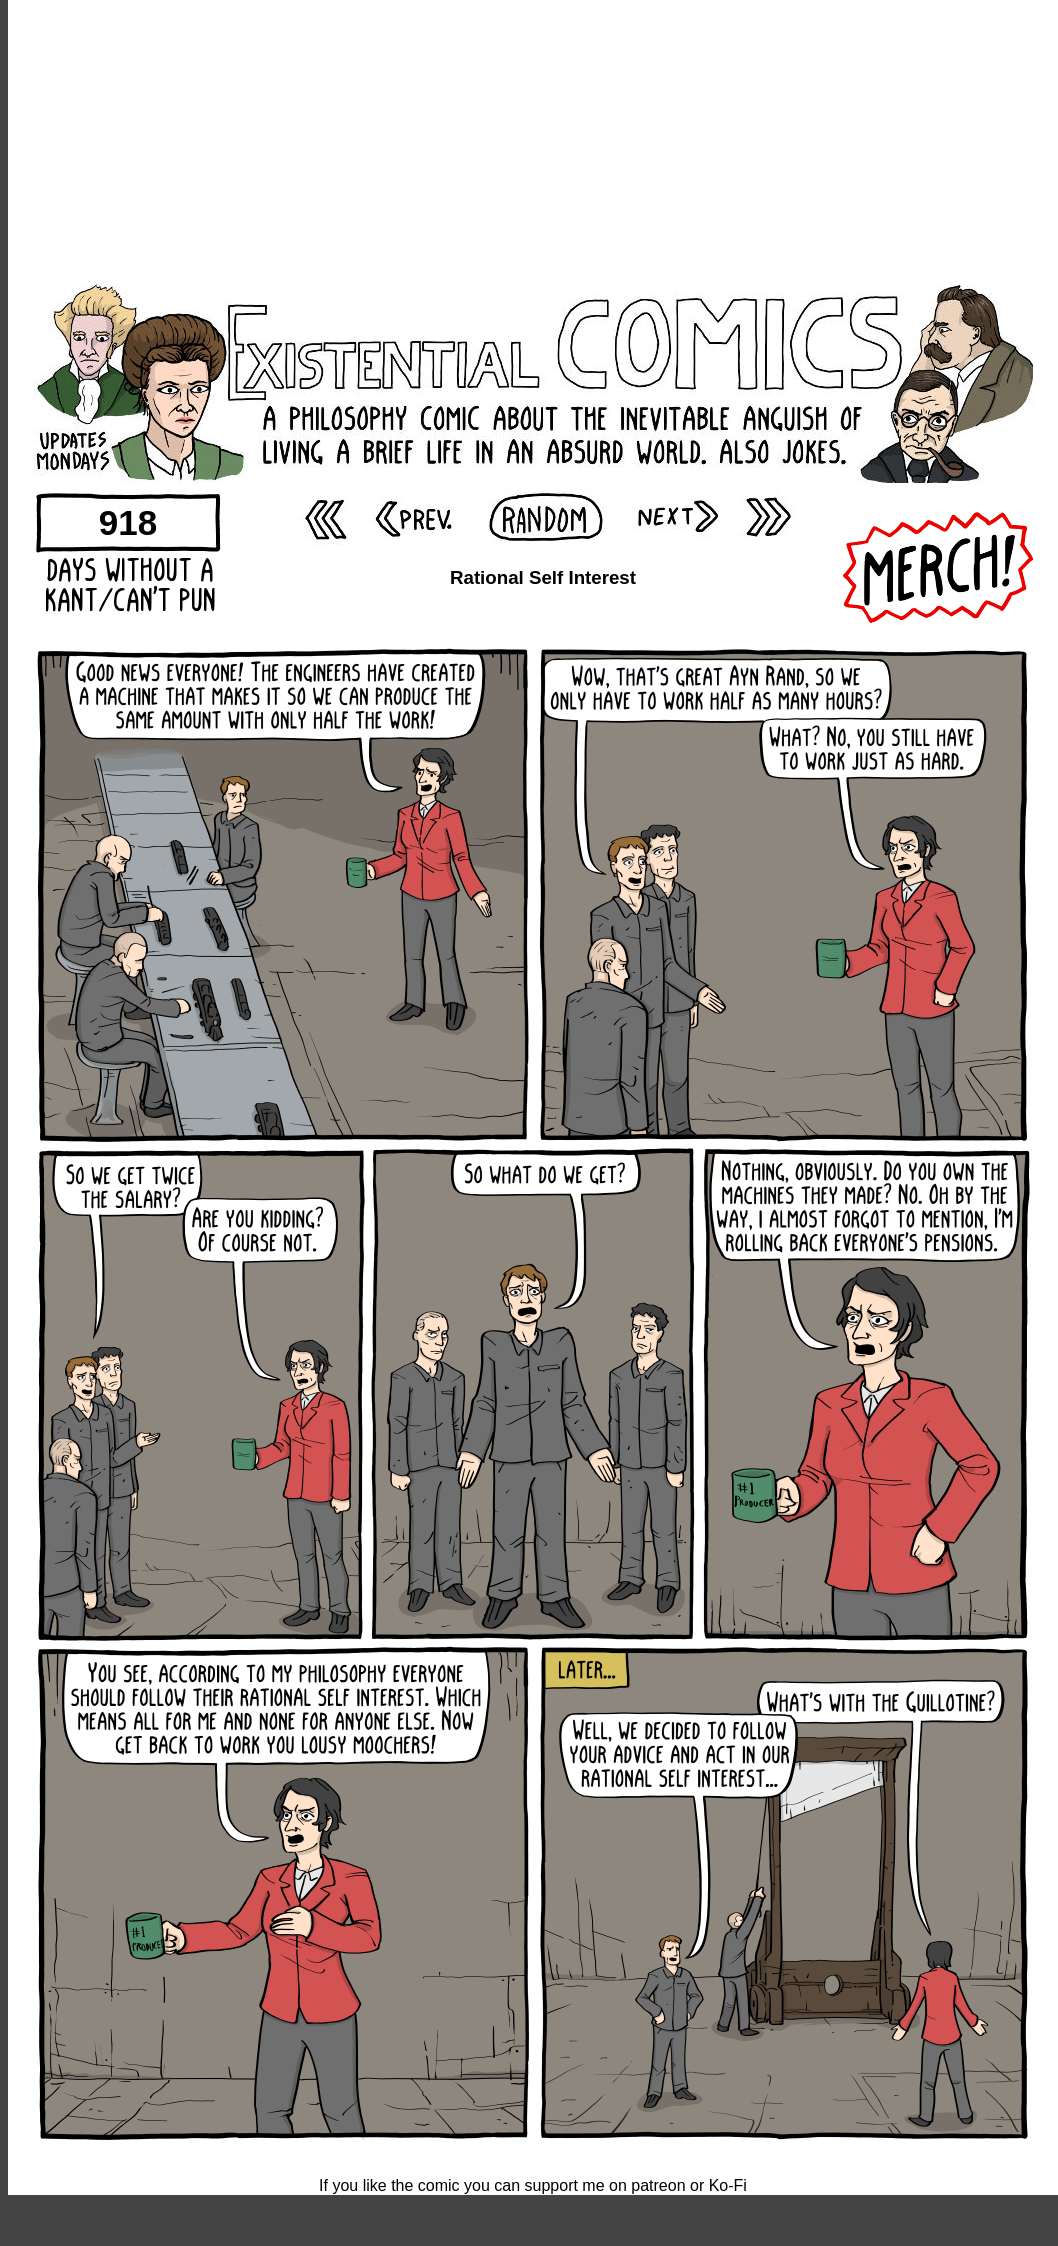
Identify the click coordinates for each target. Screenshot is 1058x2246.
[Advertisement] (533, 140)
